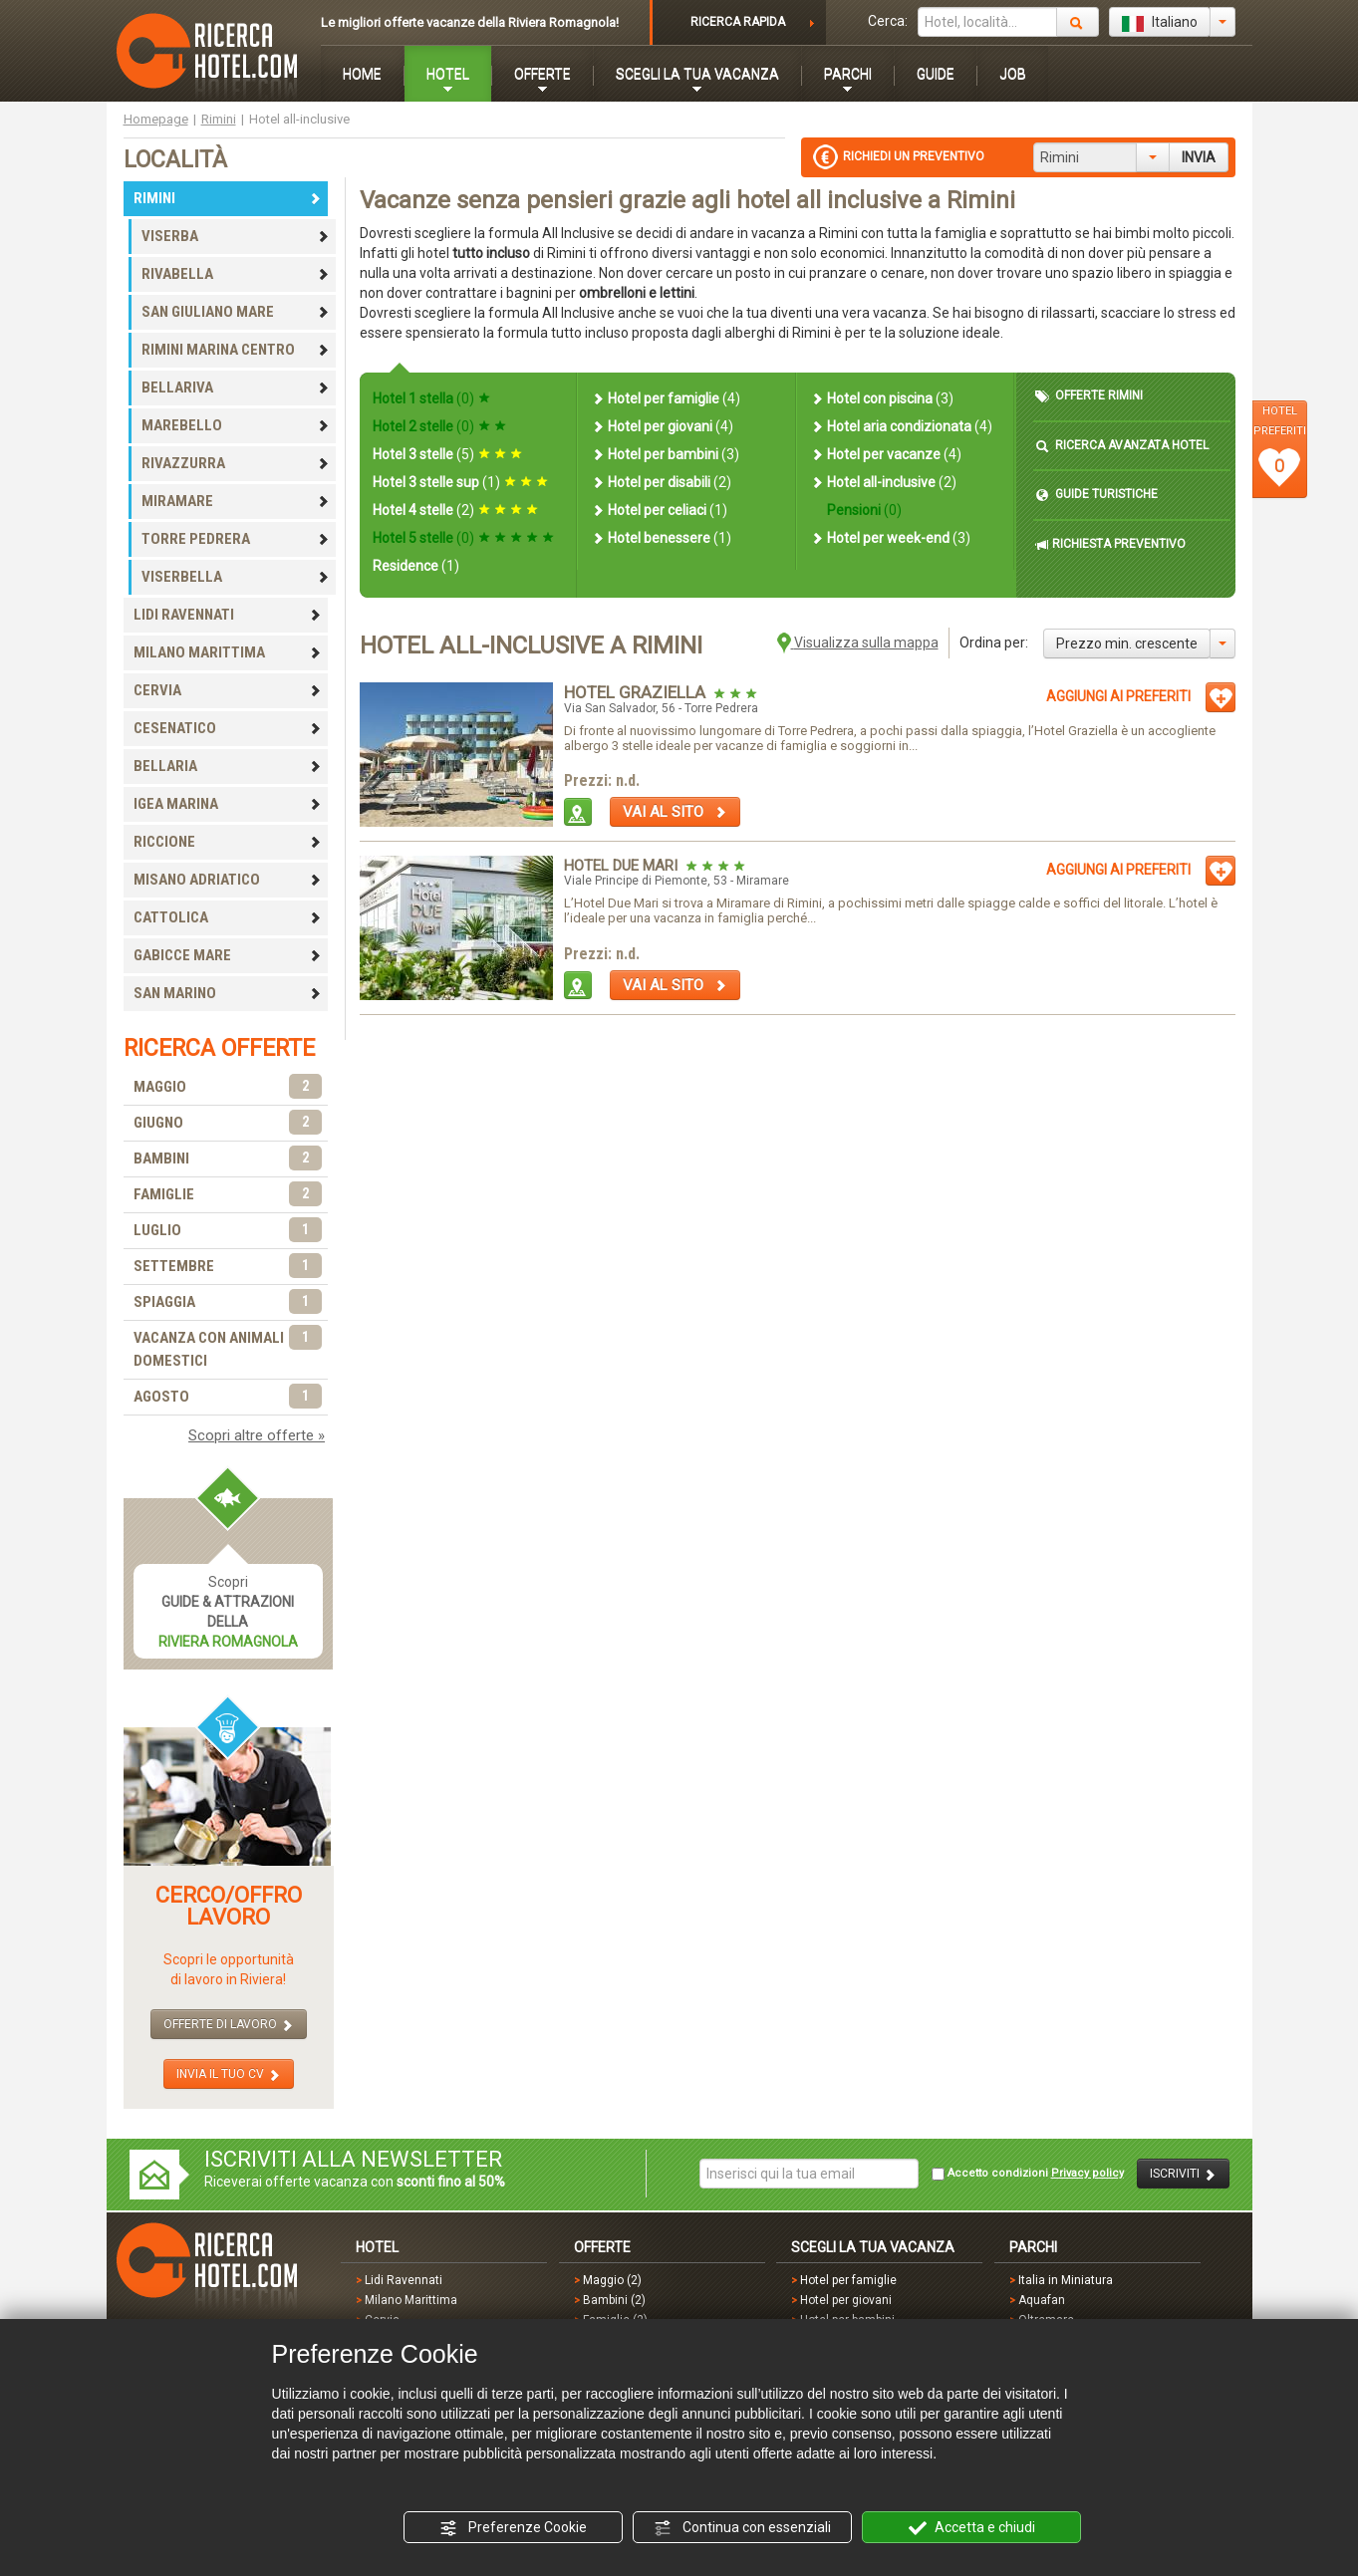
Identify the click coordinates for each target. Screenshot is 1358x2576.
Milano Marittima (411, 2300)
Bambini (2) (614, 2300)
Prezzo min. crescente (1127, 643)
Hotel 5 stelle (463, 538)
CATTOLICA (228, 917)
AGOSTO (228, 1397)
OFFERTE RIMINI (1089, 395)
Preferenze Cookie (513, 2528)
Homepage (156, 119)
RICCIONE (228, 842)
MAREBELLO (236, 425)
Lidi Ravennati (403, 2280)
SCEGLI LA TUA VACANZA (697, 74)
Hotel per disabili (661, 482)
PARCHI (848, 74)
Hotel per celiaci (659, 510)
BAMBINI (228, 1159)
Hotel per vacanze (885, 454)
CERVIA (228, 690)
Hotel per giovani (662, 426)
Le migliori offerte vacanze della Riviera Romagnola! (470, 22)
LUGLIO (228, 1230)
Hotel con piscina (881, 398)
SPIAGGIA (228, 1302)
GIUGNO (228, 1123)
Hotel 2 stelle (439, 426)
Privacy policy (1087, 2173)
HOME (362, 74)
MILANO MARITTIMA (228, 652)
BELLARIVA (236, 387)
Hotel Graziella (636, 692)
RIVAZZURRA (236, 463)
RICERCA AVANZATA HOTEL (1122, 445)
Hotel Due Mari (622, 866)
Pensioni (863, 510)
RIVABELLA (236, 274)
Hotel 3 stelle (447, 454)
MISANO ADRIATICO (228, 880)
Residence (416, 566)
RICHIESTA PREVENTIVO (1110, 544)
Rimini (218, 119)
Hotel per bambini (665, 454)
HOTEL (447, 74)
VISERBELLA (236, 577)
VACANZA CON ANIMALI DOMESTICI (228, 1348)
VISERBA (236, 236)
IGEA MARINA (228, 804)
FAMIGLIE (228, 1194)
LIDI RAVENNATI (228, 615)
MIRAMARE (236, 501)
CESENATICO (228, 728)
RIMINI (228, 198)
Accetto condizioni (1028, 2174)
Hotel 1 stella (431, 398)
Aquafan (1041, 2300)
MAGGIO (228, 1087)
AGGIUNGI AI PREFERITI (1118, 696)
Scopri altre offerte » (256, 1435)
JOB (1012, 74)
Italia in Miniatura (1065, 2280)
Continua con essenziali (742, 2528)
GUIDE (935, 74)
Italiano (1160, 23)
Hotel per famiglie (665, 398)
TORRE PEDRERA (236, 539)
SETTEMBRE (228, 1266)
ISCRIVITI (1183, 2174)
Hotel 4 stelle (455, 510)
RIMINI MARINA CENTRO (236, 350)
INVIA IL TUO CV (228, 2074)
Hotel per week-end (890, 538)
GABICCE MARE (228, 955)
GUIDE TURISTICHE (1096, 494)
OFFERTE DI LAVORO (228, 2024)
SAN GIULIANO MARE (236, 312)
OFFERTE (542, 74)
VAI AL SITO (675, 812)
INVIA (1199, 157)
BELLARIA (228, 766)
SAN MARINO (228, 993)
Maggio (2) (612, 2280)
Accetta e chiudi (972, 2528)
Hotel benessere (661, 538)
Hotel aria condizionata (901, 426)
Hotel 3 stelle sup (460, 482)
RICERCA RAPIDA (737, 22)
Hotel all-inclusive (883, 482)
